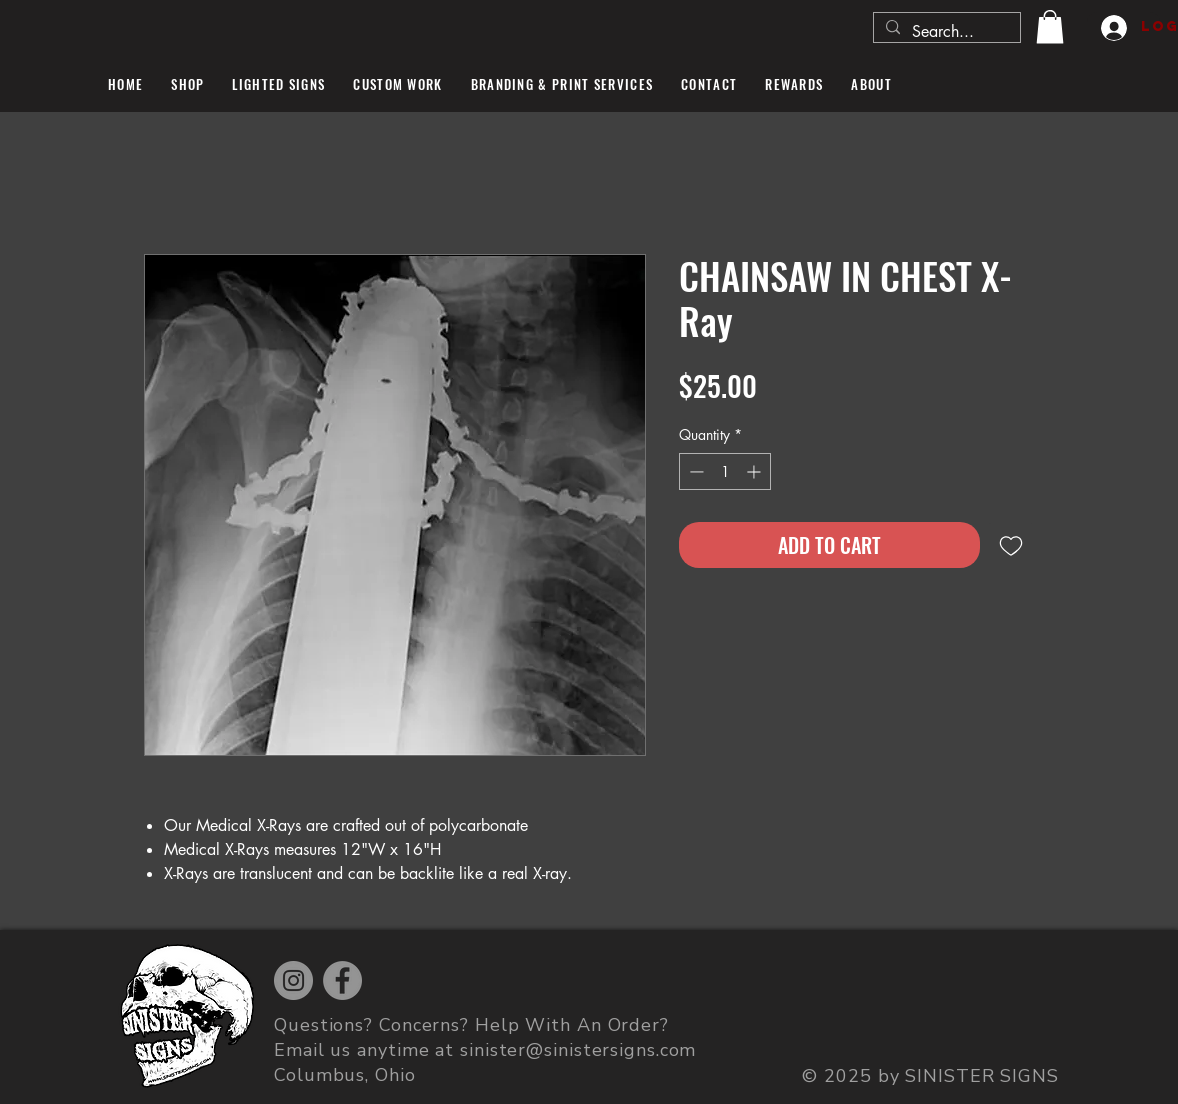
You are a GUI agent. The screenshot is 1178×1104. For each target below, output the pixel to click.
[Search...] (945, 32)
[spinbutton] (725, 471)
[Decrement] (694, 471)
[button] (1050, 26)
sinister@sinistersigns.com (578, 1050)
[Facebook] (342, 980)
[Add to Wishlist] (1011, 545)
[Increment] (755, 471)
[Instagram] (293, 980)
